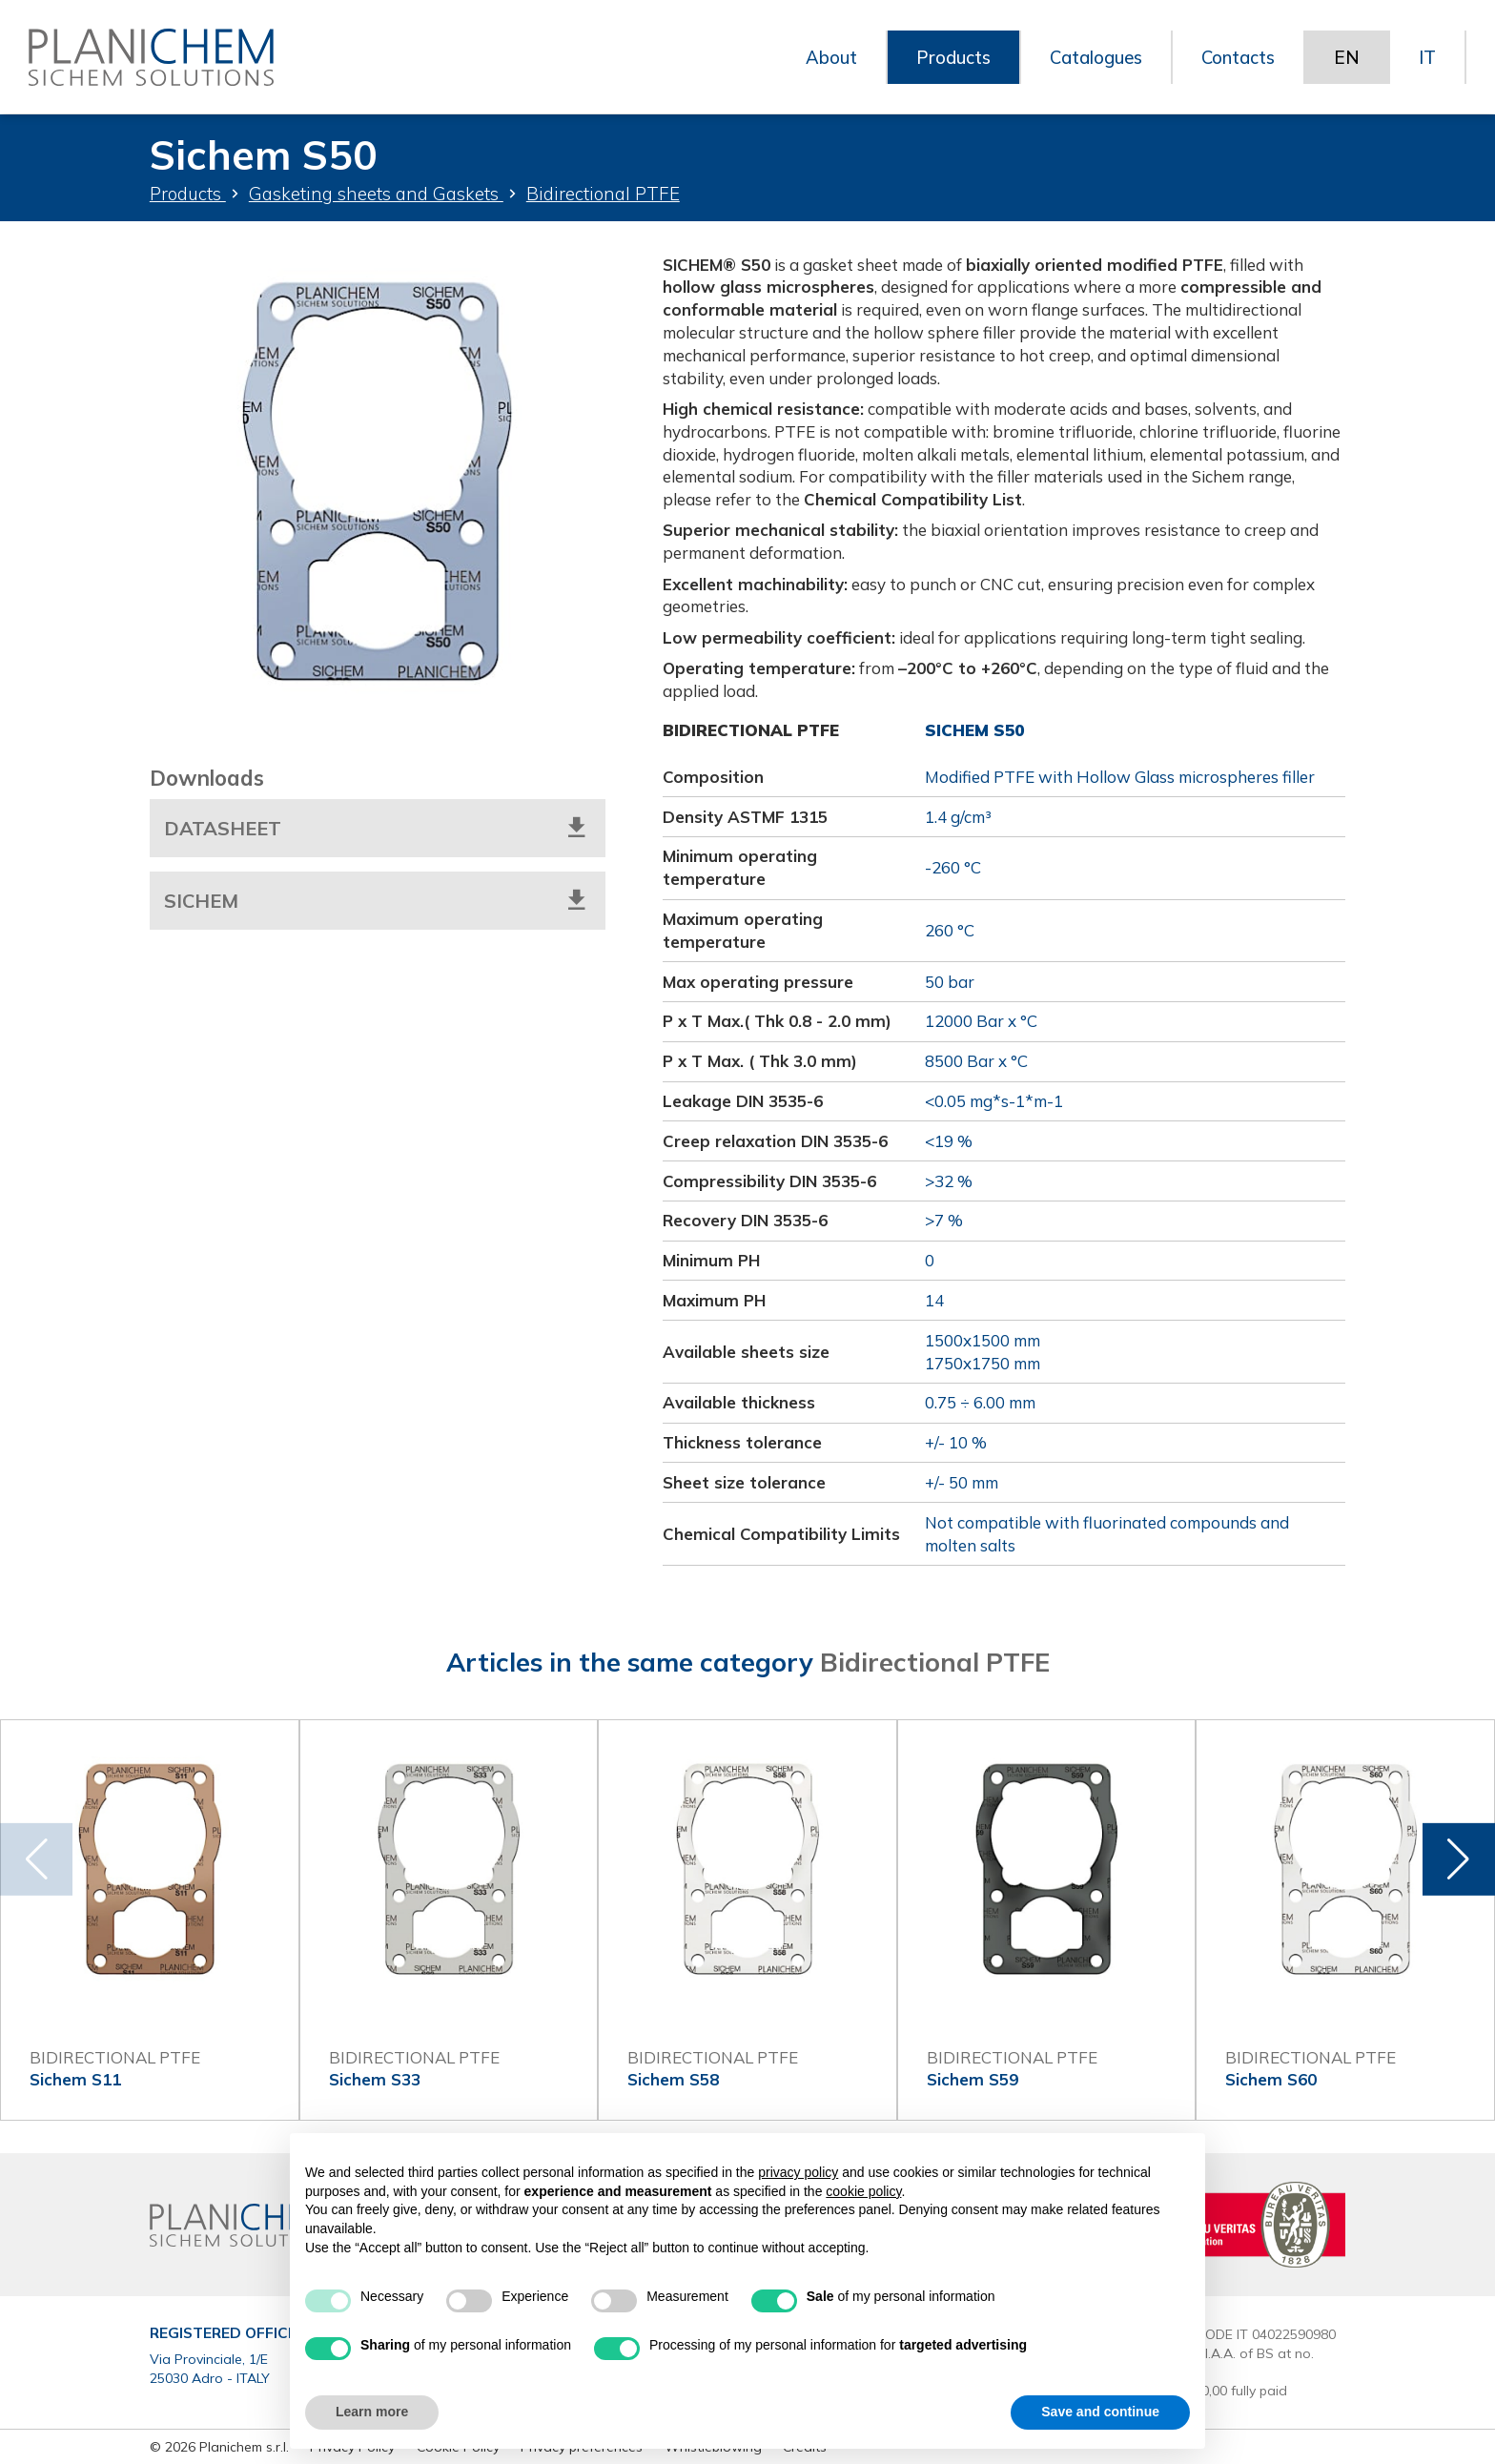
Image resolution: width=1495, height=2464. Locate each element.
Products (188, 193)
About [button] (823, 57)
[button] (1459, 1859)
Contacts (1236, 57)
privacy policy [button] (798, 2172)
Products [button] (946, 57)
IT (1427, 57)
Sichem (377, 899)
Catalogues (1090, 57)
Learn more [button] (372, 2411)
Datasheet (377, 827)
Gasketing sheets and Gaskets (376, 193)
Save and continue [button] (1100, 2411)
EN (1347, 57)
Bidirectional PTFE (603, 193)
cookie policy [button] (863, 2191)
